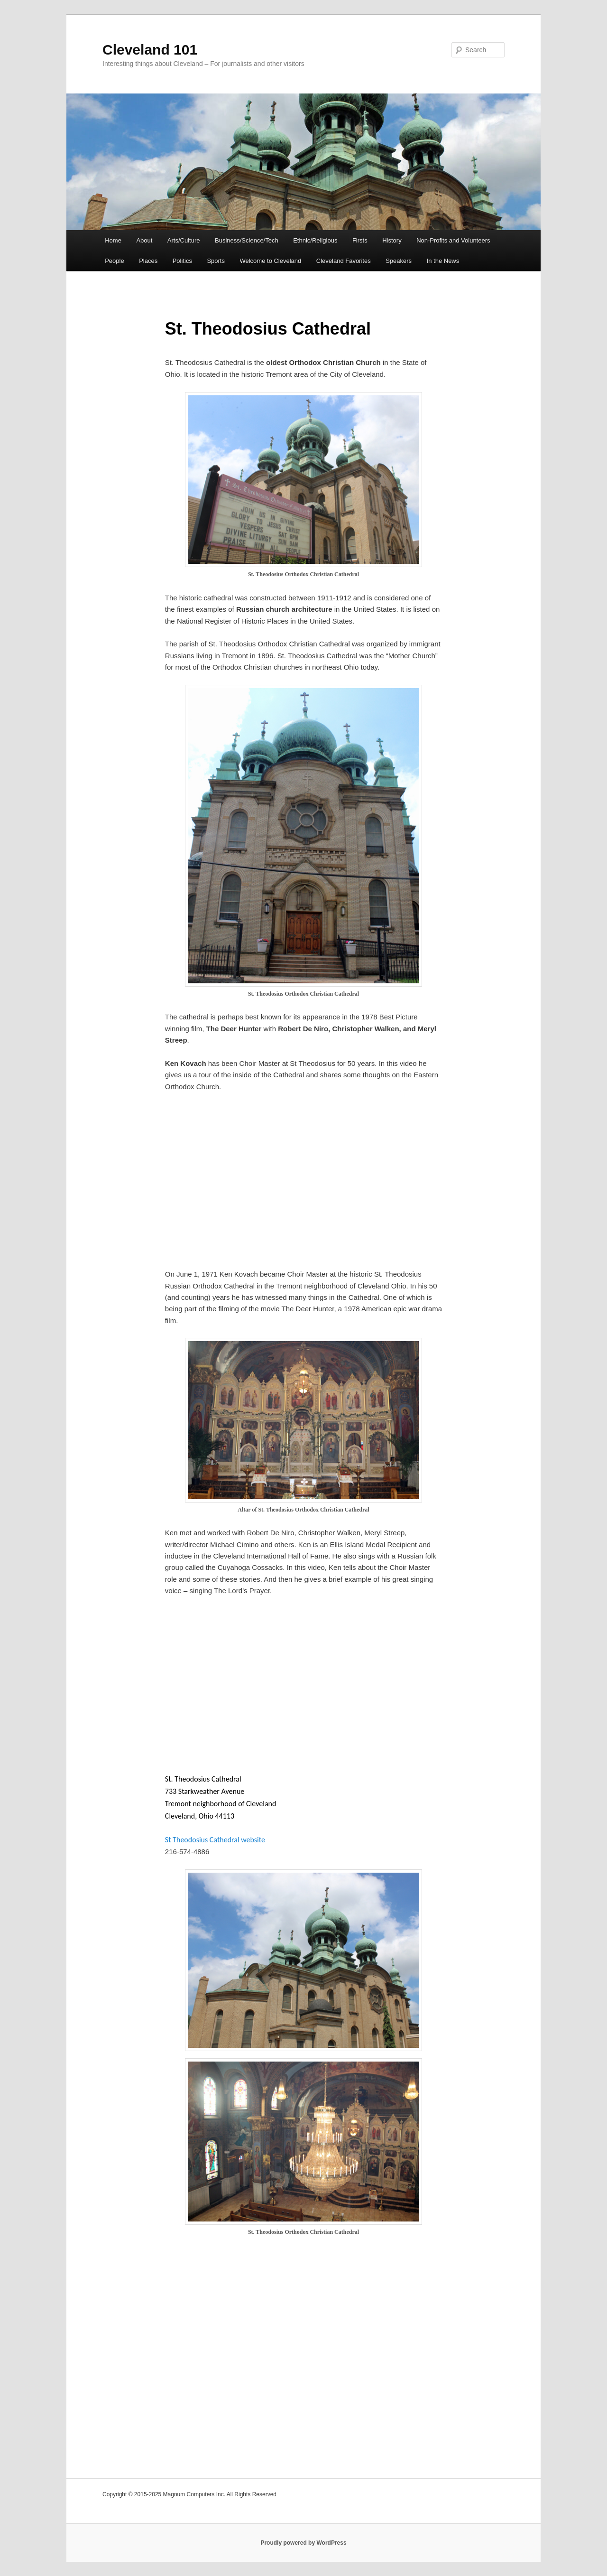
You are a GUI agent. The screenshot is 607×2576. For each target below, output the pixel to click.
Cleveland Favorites (343, 260)
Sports (216, 260)
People (114, 260)
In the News (443, 260)
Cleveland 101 (149, 49)
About (144, 240)
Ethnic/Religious (315, 240)
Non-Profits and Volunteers (453, 240)
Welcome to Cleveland (270, 260)
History (391, 240)
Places (148, 260)
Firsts (360, 240)
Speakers (399, 260)
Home (113, 240)
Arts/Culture (183, 240)
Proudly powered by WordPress (303, 2542)
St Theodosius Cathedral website (215, 1839)
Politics (182, 260)
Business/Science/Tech (246, 240)
